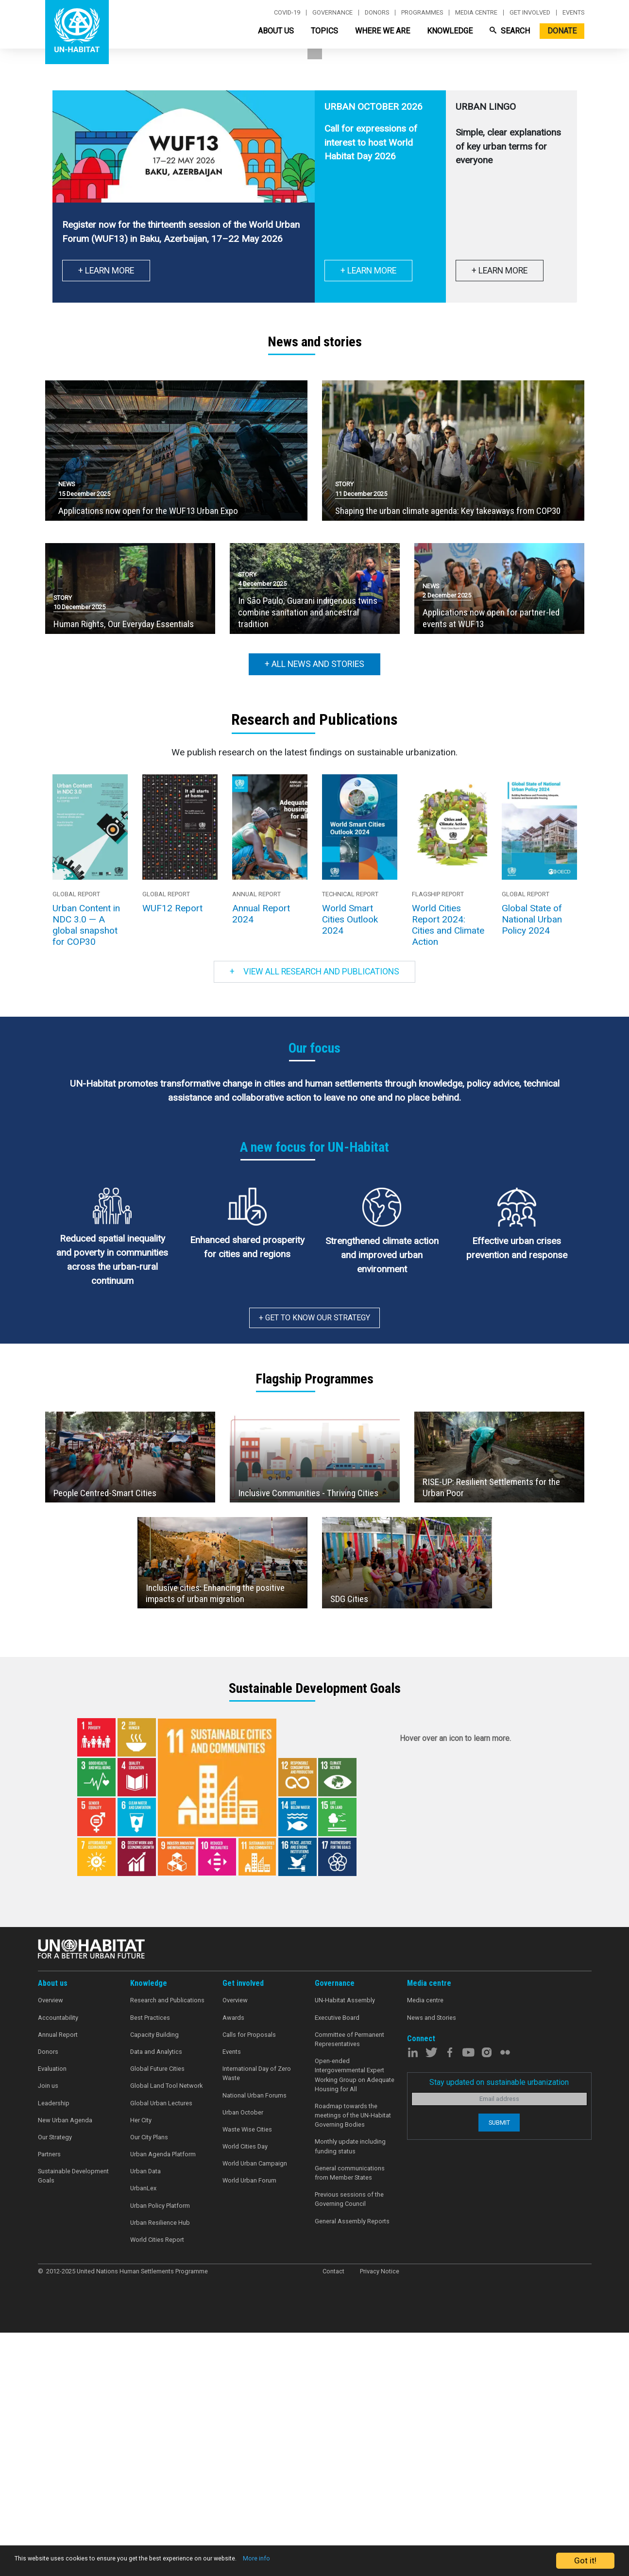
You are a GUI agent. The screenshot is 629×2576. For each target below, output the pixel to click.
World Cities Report (157, 2485)
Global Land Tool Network (166, 2331)
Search (510, 30)
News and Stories (431, 2263)
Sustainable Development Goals (73, 2421)
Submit (499, 2368)
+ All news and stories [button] (314, 910)
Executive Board (337, 2263)
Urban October (242, 2358)
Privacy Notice (379, 2517)
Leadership (53, 2349)
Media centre (476, 13)
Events (573, 13)
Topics (324, 30)
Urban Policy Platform (160, 2451)
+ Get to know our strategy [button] (314, 1563)
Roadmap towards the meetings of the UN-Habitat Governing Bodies (353, 2361)
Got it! (585, 2560)
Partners (49, 2400)
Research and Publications (167, 2246)
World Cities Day (245, 2392)
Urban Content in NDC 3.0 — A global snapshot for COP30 (86, 1170)
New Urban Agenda (65, 2366)
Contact (333, 2517)
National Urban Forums (254, 2341)
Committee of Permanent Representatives (349, 2285)
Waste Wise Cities (247, 2375)
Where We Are (382, 30)
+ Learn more (368, 516)
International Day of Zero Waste (256, 2319)
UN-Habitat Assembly (345, 2246)
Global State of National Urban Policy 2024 (532, 1165)
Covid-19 (287, 13)
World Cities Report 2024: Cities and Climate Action (448, 1170)
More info (331, 2561)
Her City (141, 2366)
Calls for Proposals (249, 2280)
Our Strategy (55, 2383)
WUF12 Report (172, 1154)
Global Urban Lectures (161, 2349)
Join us (48, 2331)
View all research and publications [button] (314, 1217)
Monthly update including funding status (350, 2392)
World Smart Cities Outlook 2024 (350, 1165)
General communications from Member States (350, 2418)
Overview (50, 2246)
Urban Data (145, 2417)
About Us (276, 30)
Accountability (58, 2263)
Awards (233, 2263)
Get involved (530, 13)
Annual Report (58, 2280)
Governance (332, 13)
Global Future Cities (157, 2314)
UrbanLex (143, 2434)
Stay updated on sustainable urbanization (499, 2328)
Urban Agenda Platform (163, 2400)
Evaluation (52, 2314)
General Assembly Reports (352, 2467)
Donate (562, 30)
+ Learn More (106, 516)
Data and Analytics (156, 2297)
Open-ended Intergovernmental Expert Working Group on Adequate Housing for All (354, 2320)
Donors (377, 13)
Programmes (422, 13)
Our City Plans (149, 2383)
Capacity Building (154, 2280)
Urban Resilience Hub (160, 2468)
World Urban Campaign (254, 2409)
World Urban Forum (249, 2426)
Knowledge (450, 30)
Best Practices (150, 2263)
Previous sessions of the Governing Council (349, 2445)
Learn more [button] (81, 239)
